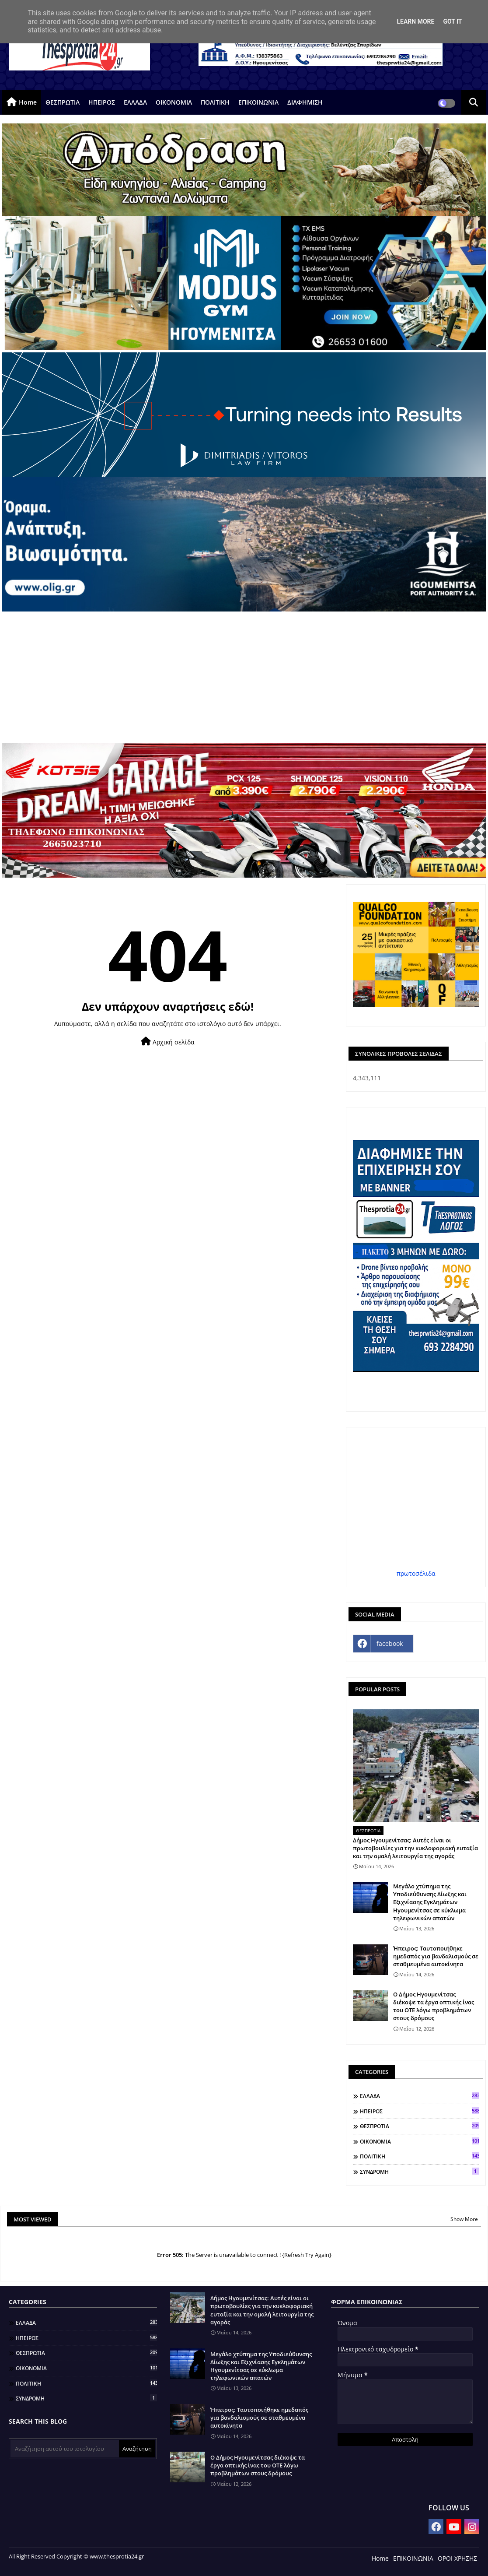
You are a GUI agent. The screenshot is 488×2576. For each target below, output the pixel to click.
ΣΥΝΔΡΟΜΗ (419, 2171)
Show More (464, 2219)
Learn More (415, 21)
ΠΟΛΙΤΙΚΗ (215, 102)
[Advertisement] (244, 677)
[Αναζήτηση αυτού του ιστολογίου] (64, 2448)
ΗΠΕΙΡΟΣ (101, 102)
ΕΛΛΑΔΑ (135, 102)
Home (28, 102)
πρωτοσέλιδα (416, 1573)
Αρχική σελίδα (168, 1041)
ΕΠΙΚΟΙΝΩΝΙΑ (258, 102)
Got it (452, 21)
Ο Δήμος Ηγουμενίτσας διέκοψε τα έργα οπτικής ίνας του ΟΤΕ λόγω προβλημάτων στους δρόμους (433, 2006)
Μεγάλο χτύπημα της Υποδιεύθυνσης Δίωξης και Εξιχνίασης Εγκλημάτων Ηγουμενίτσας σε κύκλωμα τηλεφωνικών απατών (430, 1902)
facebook (389, 1643)
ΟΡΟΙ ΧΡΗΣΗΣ (457, 2558)
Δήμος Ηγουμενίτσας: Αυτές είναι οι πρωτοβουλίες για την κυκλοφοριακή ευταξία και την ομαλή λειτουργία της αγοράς (415, 1848)
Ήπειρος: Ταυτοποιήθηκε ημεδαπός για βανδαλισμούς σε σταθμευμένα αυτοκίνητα (435, 1956)
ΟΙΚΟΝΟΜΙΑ (174, 102)
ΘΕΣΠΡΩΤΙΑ (62, 102)
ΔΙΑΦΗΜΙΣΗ (305, 102)
